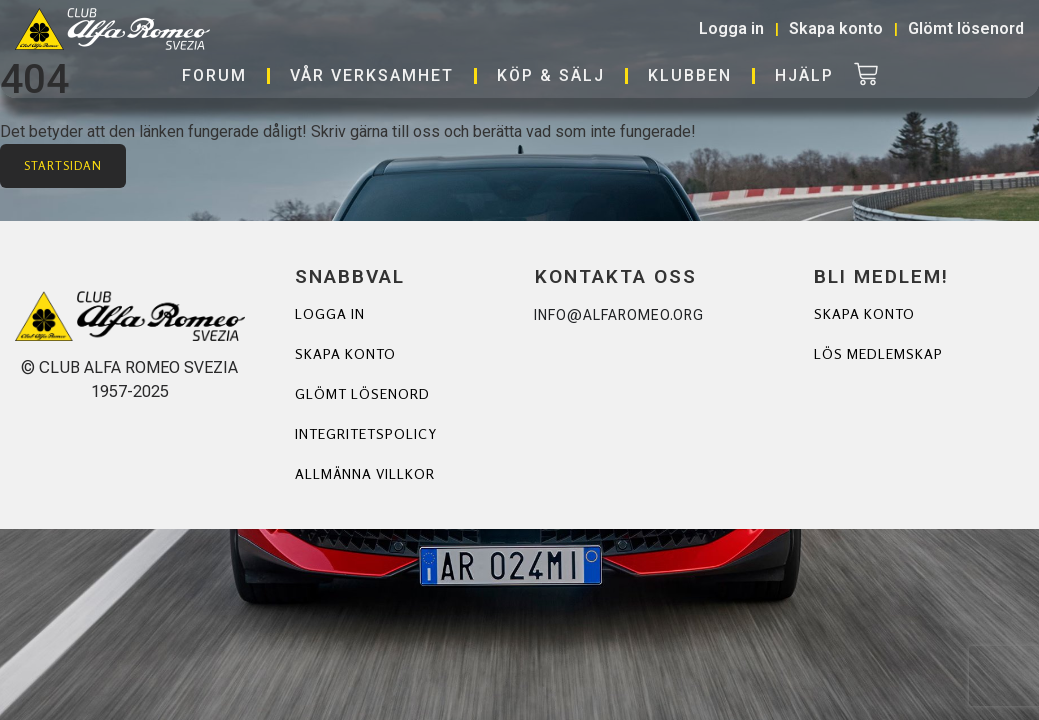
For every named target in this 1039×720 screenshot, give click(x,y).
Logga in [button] (731, 28)
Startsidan (63, 165)
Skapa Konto (864, 313)
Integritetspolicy (366, 433)
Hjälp (804, 75)
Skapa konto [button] (836, 28)
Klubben (690, 75)
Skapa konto (345, 353)
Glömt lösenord (362, 393)
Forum (214, 75)
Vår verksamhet (372, 75)
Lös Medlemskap (878, 353)
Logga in (330, 313)
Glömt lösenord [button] (966, 28)
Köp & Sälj (551, 75)
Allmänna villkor (365, 473)
